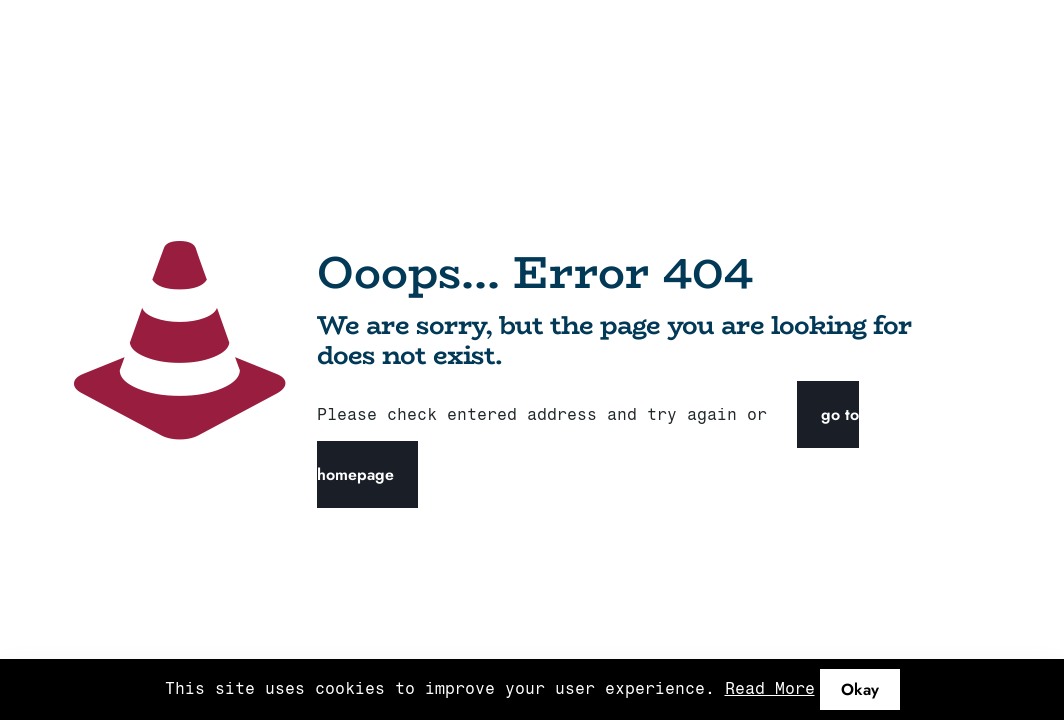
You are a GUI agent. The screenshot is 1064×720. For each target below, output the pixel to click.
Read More (770, 688)
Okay (860, 689)
